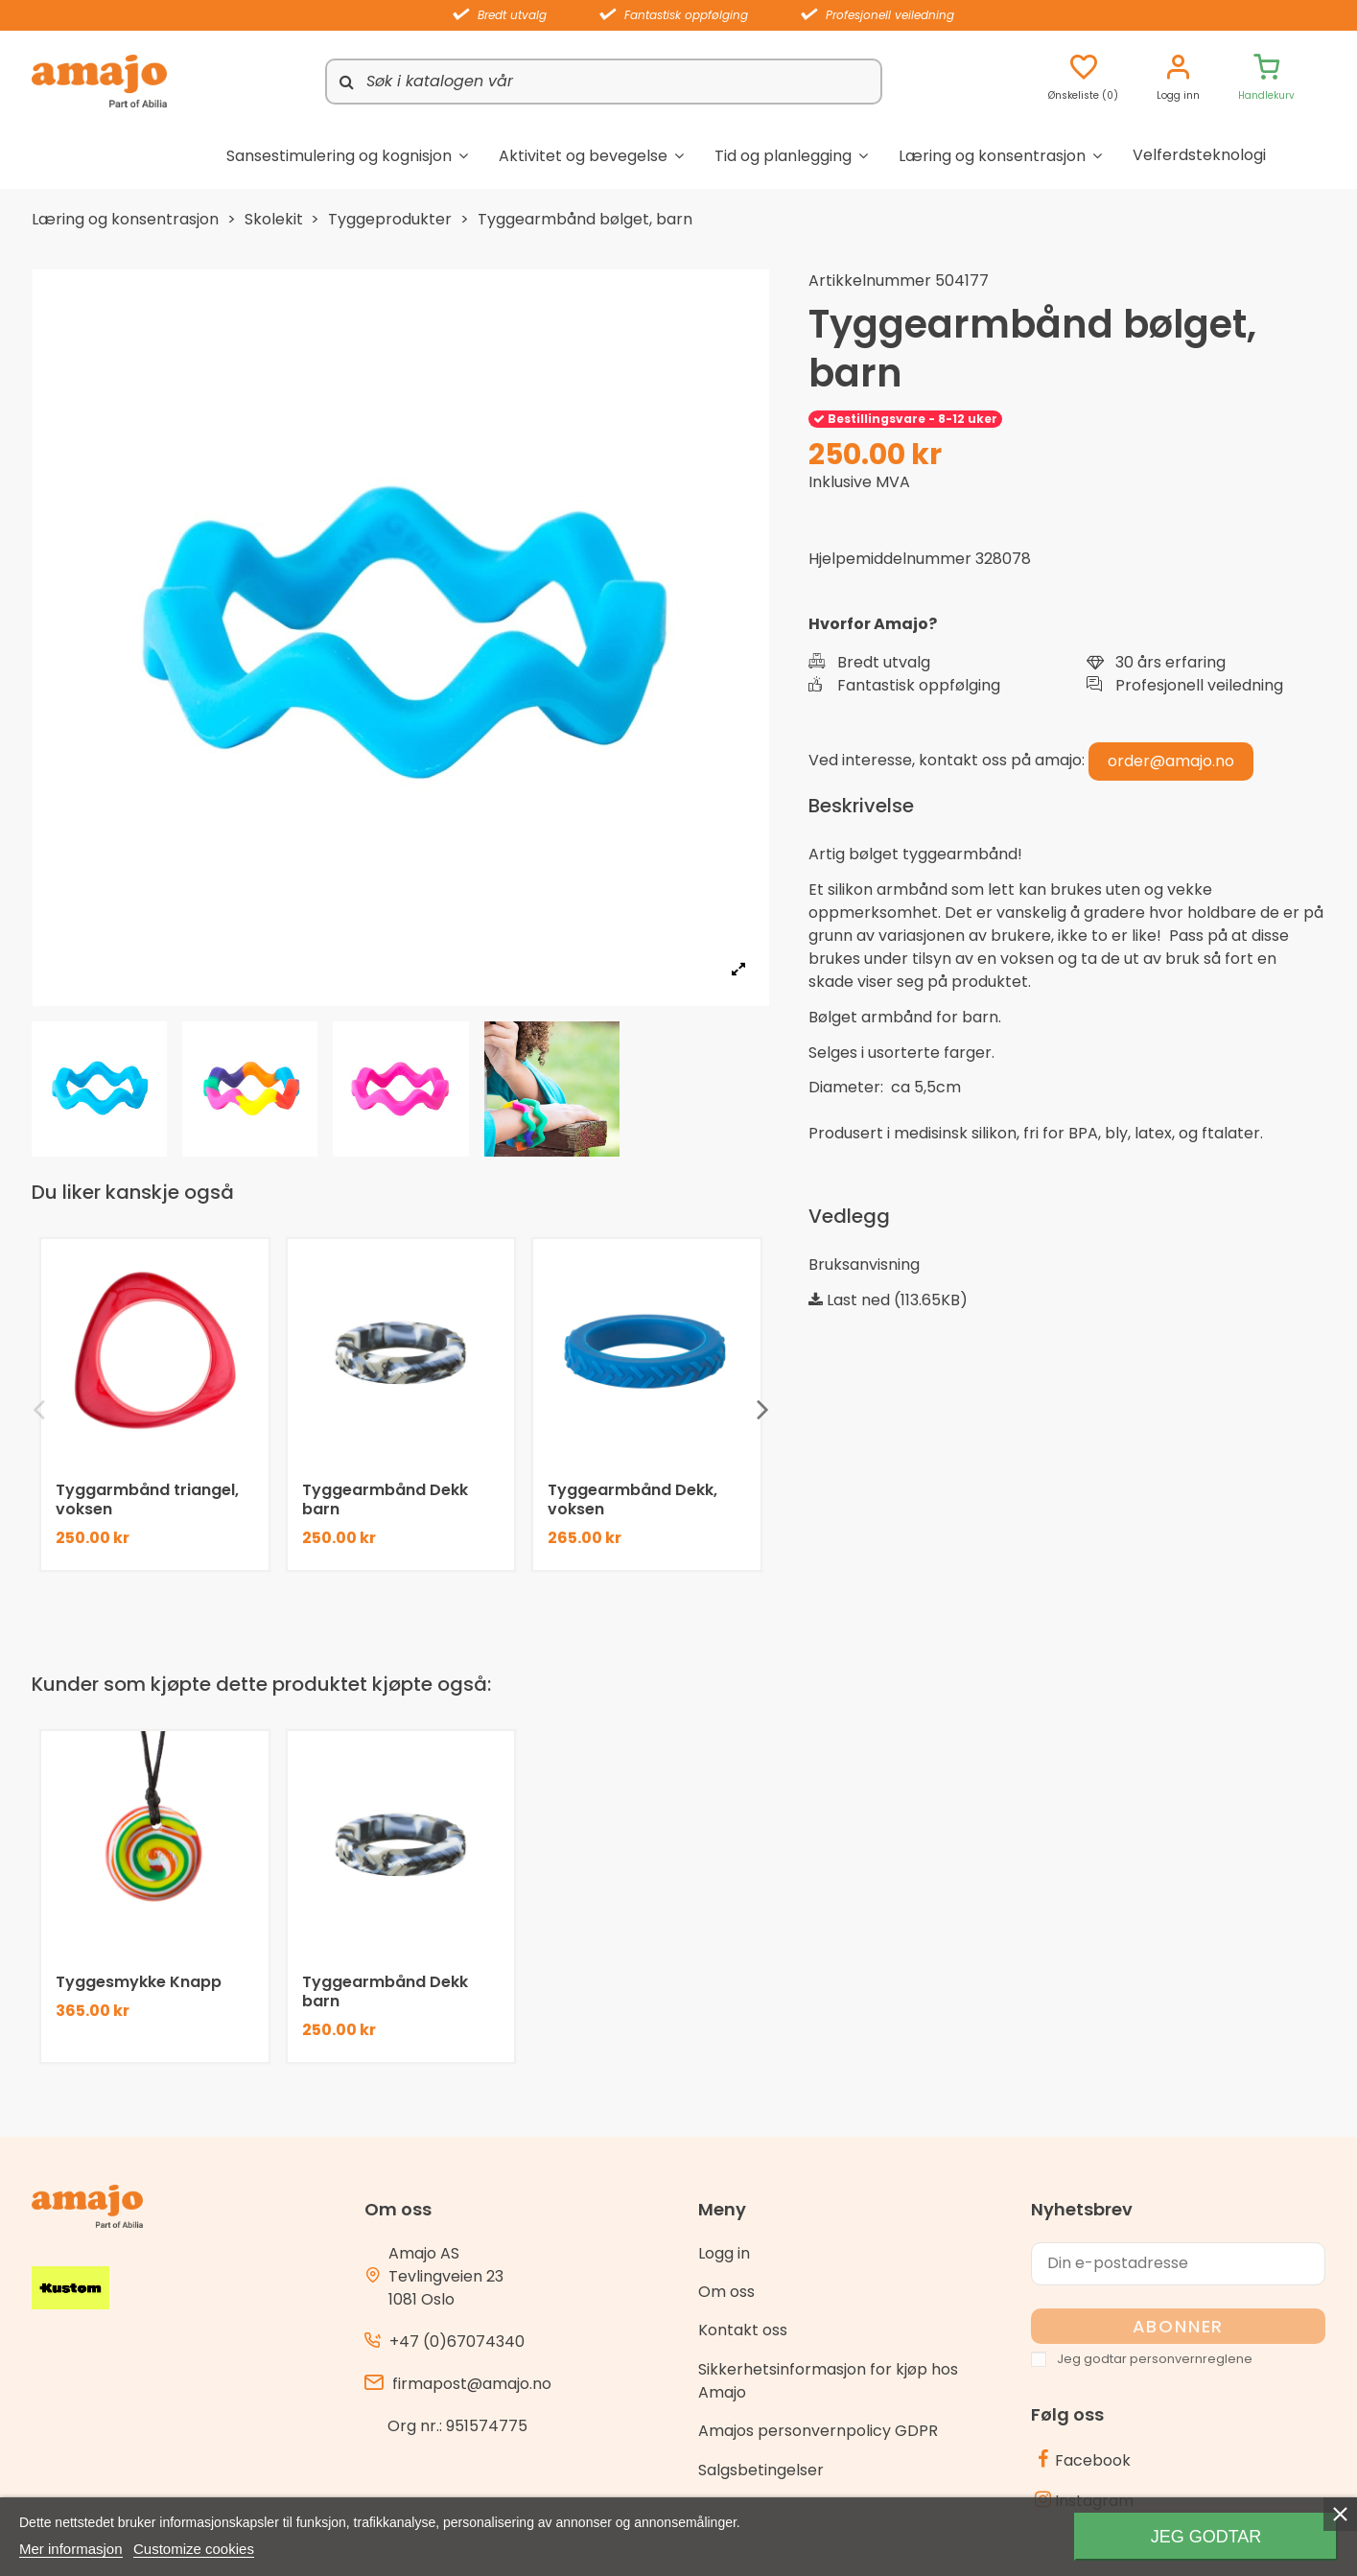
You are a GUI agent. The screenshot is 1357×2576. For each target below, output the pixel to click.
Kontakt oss (742, 2330)
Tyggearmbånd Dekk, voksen (632, 1499)
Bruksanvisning (864, 1264)
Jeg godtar (1206, 2536)
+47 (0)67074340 (457, 2341)
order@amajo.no (1171, 761)
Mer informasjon (71, 2549)
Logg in (724, 2253)
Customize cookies (193, 2549)
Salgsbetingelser (761, 2470)
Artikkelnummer (869, 280)
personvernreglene (1191, 2359)
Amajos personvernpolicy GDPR (818, 2431)
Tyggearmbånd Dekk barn (385, 1499)
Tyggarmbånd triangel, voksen (147, 1499)
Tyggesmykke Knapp (139, 1982)
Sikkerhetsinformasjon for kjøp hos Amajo (828, 2380)
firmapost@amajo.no (471, 2384)
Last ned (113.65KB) (888, 1300)
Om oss (726, 2292)
